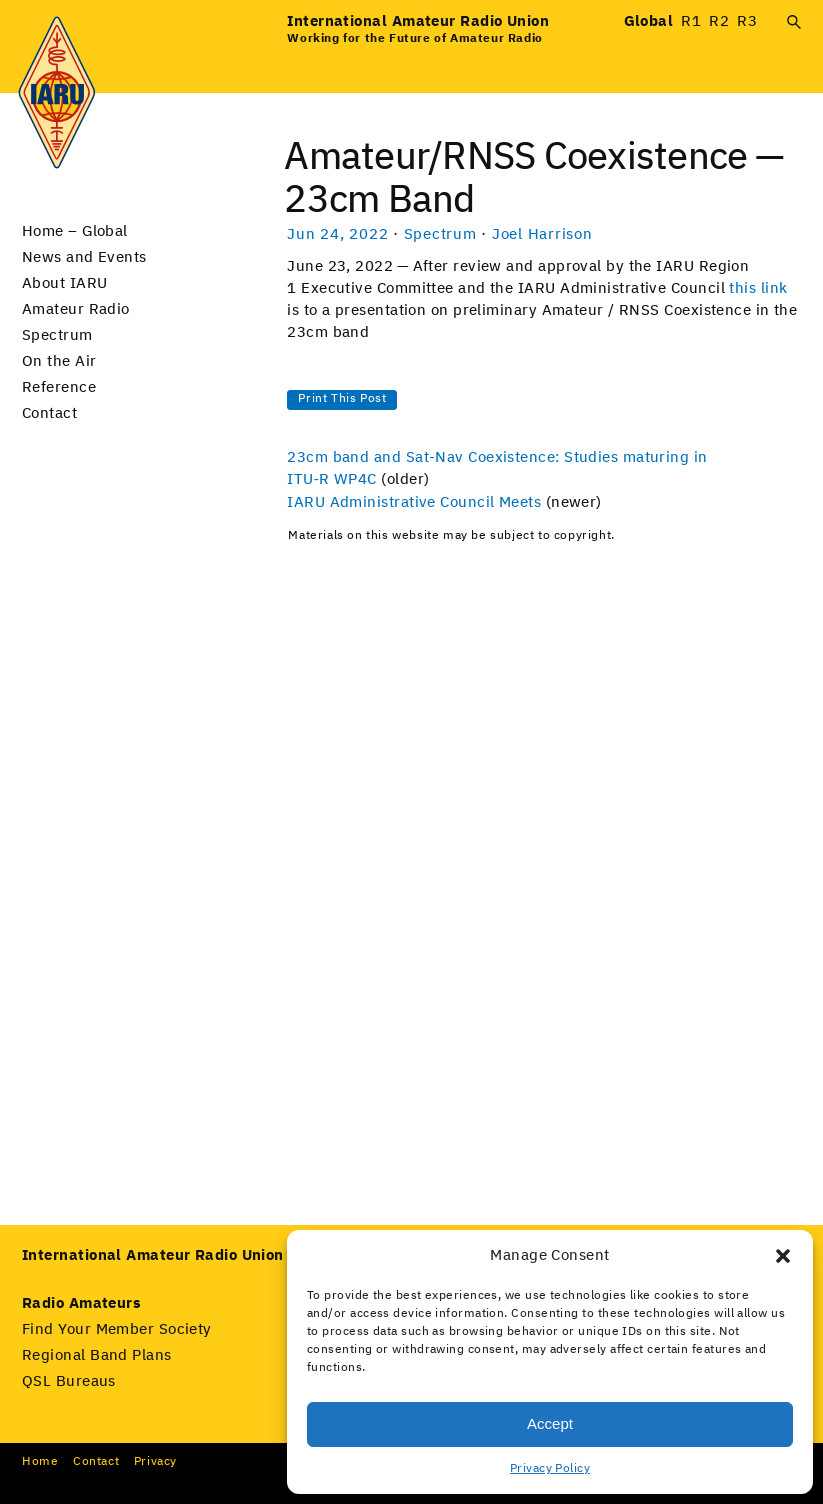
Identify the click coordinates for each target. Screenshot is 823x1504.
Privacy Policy (550, 1469)
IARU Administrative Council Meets (414, 502)
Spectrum (57, 335)
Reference (59, 387)
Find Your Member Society (117, 1329)
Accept (550, 1423)
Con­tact (96, 1462)
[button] (783, 1256)
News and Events (84, 257)
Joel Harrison (542, 234)
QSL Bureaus (69, 1381)
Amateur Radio (76, 309)
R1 (691, 21)
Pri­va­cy (155, 1462)
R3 (747, 21)
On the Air (59, 361)
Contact (49, 413)
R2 (719, 21)
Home (40, 1462)
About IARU (65, 283)
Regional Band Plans (97, 1355)
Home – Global (75, 231)
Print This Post (342, 399)
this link (758, 288)
